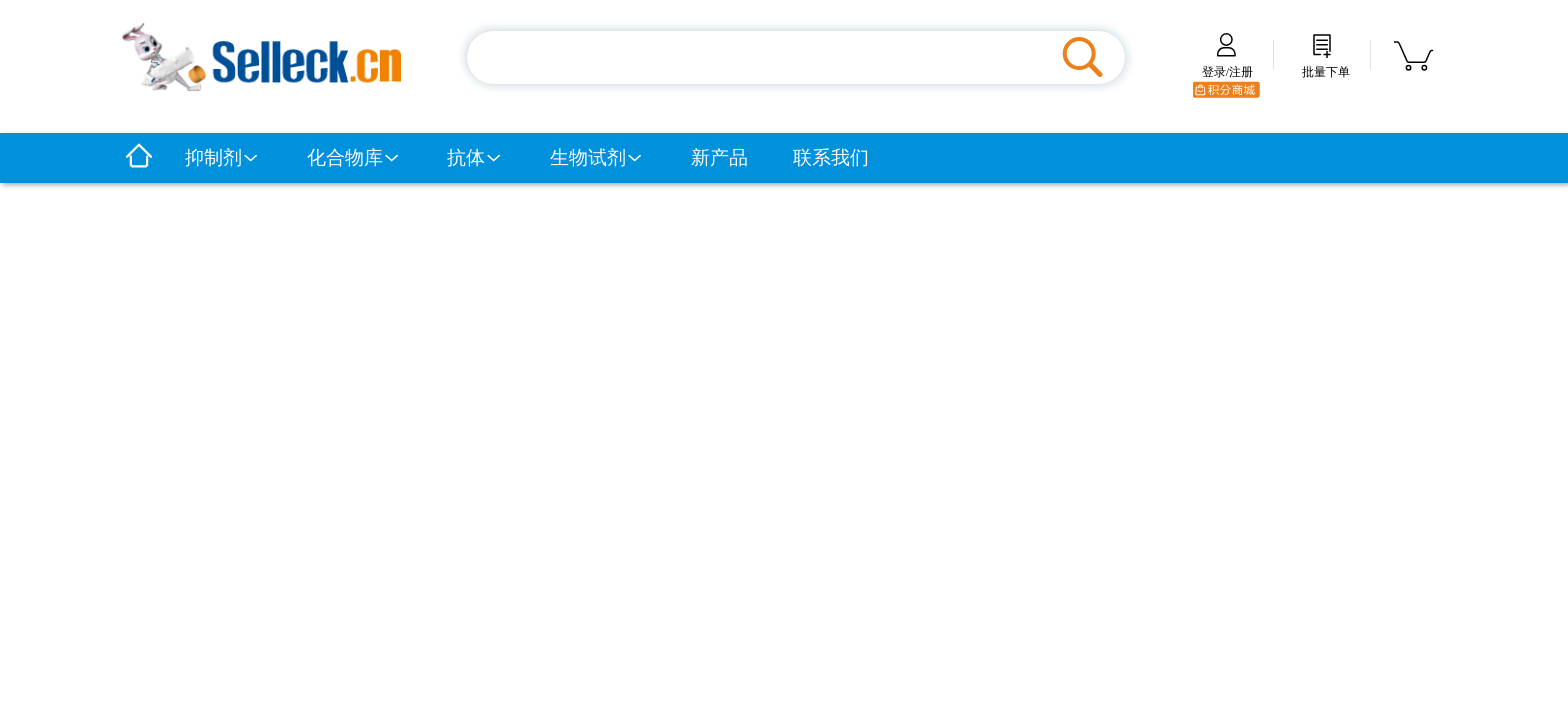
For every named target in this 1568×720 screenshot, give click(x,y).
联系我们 (831, 157)
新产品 (719, 157)
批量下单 (1326, 65)
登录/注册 (1227, 65)
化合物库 (354, 157)
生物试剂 (597, 157)
